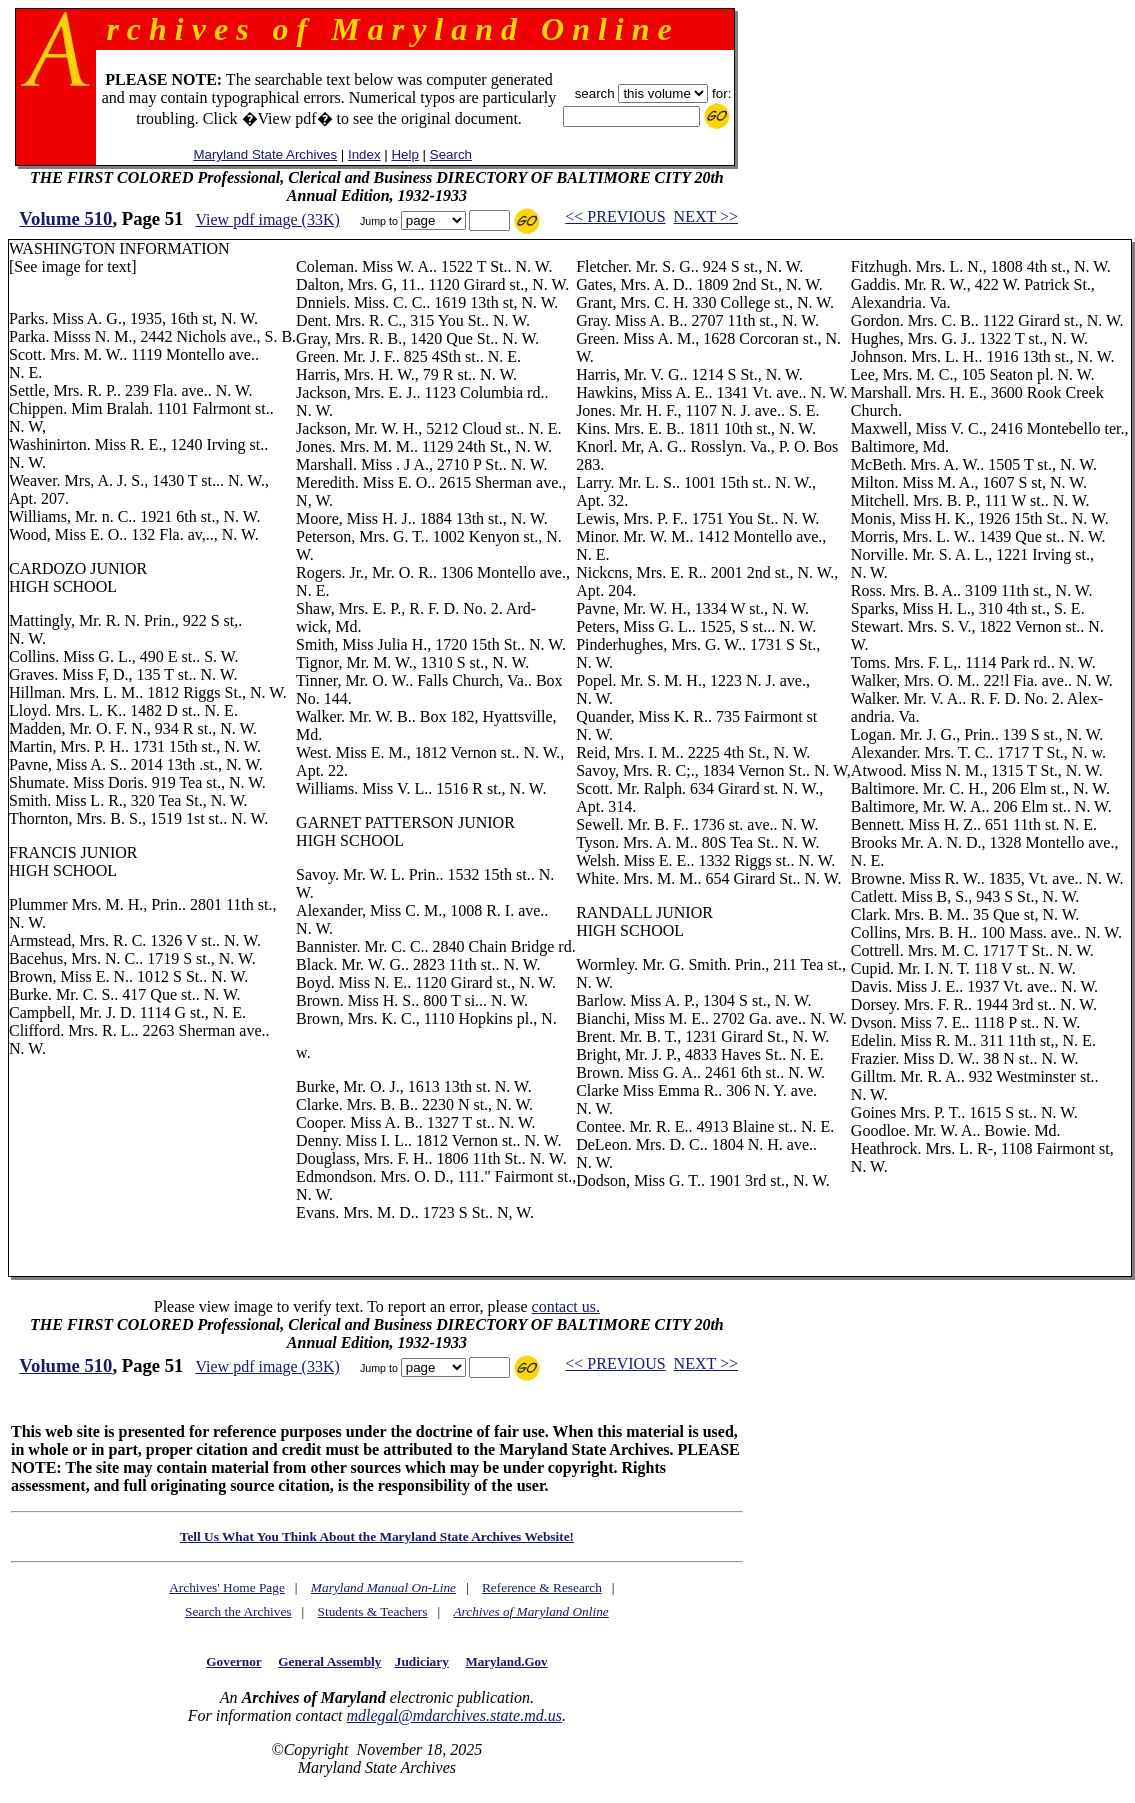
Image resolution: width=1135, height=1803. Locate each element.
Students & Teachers (373, 1611)
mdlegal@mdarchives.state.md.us (453, 1715)
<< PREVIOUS (615, 216)
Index (364, 154)
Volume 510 (65, 218)
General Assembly (329, 1661)
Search (451, 154)
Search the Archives (238, 1611)
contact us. (566, 1306)
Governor (233, 1661)
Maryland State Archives (265, 154)
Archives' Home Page (227, 1587)
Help (404, 154)
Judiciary (422, 1661)
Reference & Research (542, 1587)
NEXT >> (706, 216)
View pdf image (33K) (267, 219)
